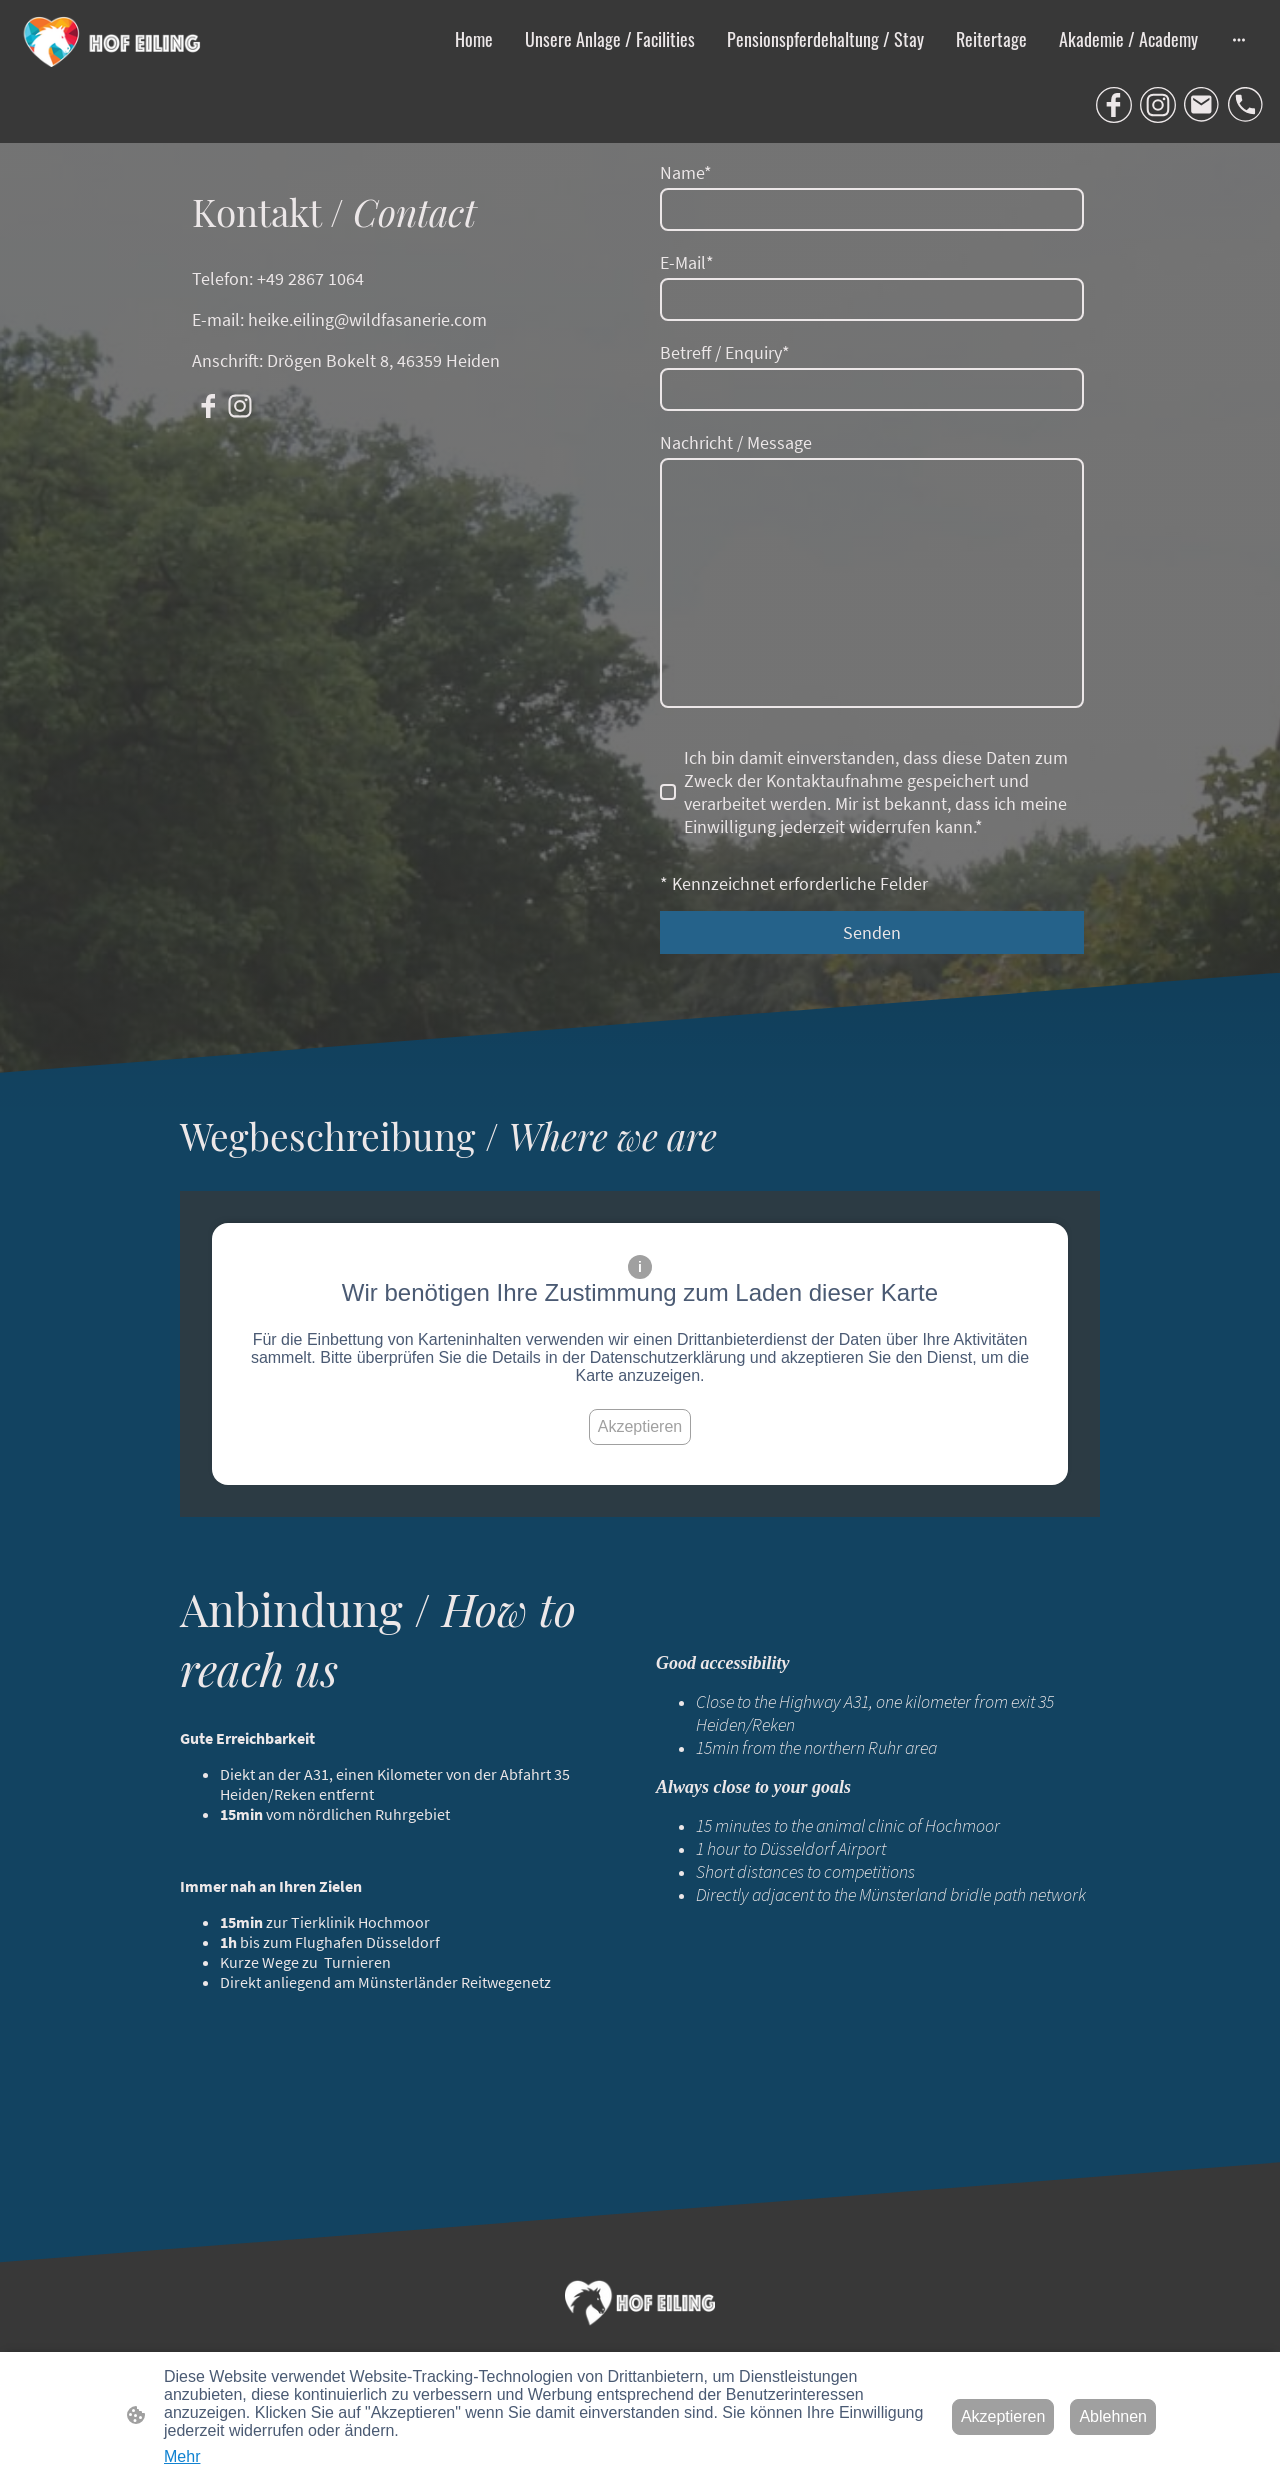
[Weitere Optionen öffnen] (1239, 39)
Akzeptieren (640, 1426)
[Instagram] (1158, 105)
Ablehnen (1113, 2416)
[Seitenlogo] (113, 41)
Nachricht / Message (736, 442)
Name (686, 172)
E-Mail (687, 262)
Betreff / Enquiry (725, 352)
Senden (872, 932)
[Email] (1202, 105)
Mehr (182, 2456)
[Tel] (1246, 105)
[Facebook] (1114, 105)
